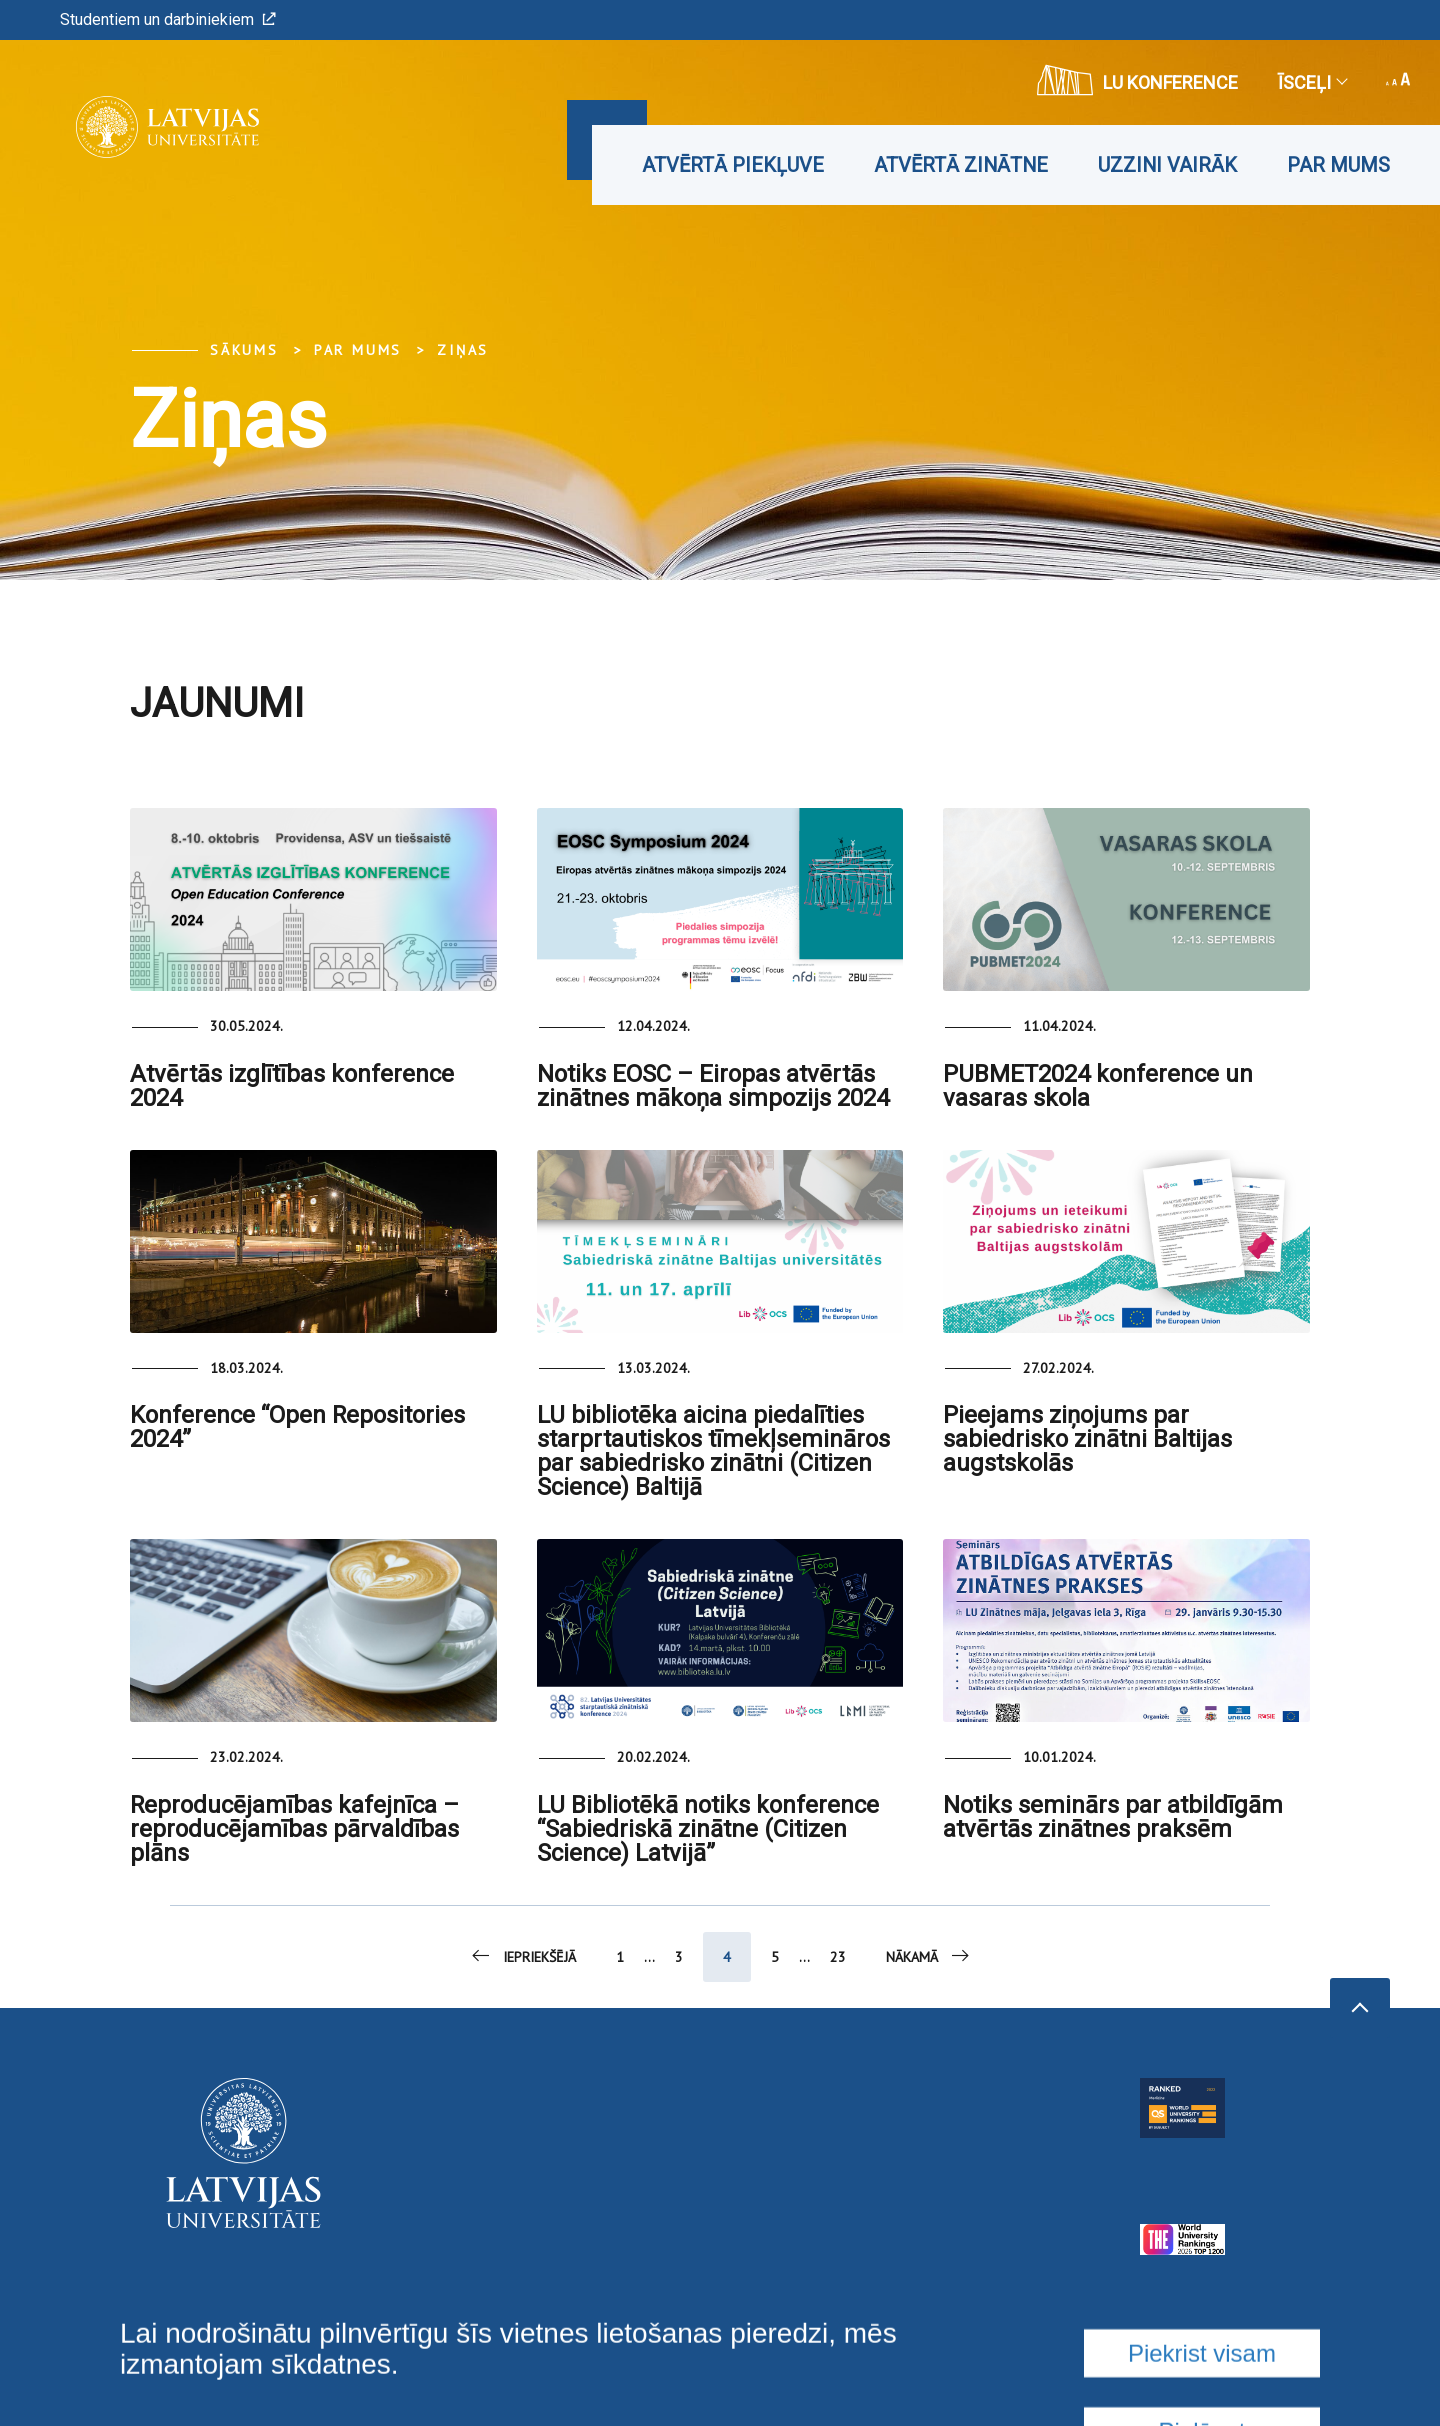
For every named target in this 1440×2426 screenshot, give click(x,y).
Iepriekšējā (522, 1956)
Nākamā (929, 1956)
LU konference (1137, 80)
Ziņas (463, 350)
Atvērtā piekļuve (733, 165)
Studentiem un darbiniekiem (168, 19)
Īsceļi (1312, 82)
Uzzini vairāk (1167, 165)
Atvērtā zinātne (961, 165)
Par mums (1338, 165)
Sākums (244, 350)
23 (838, 1957)
